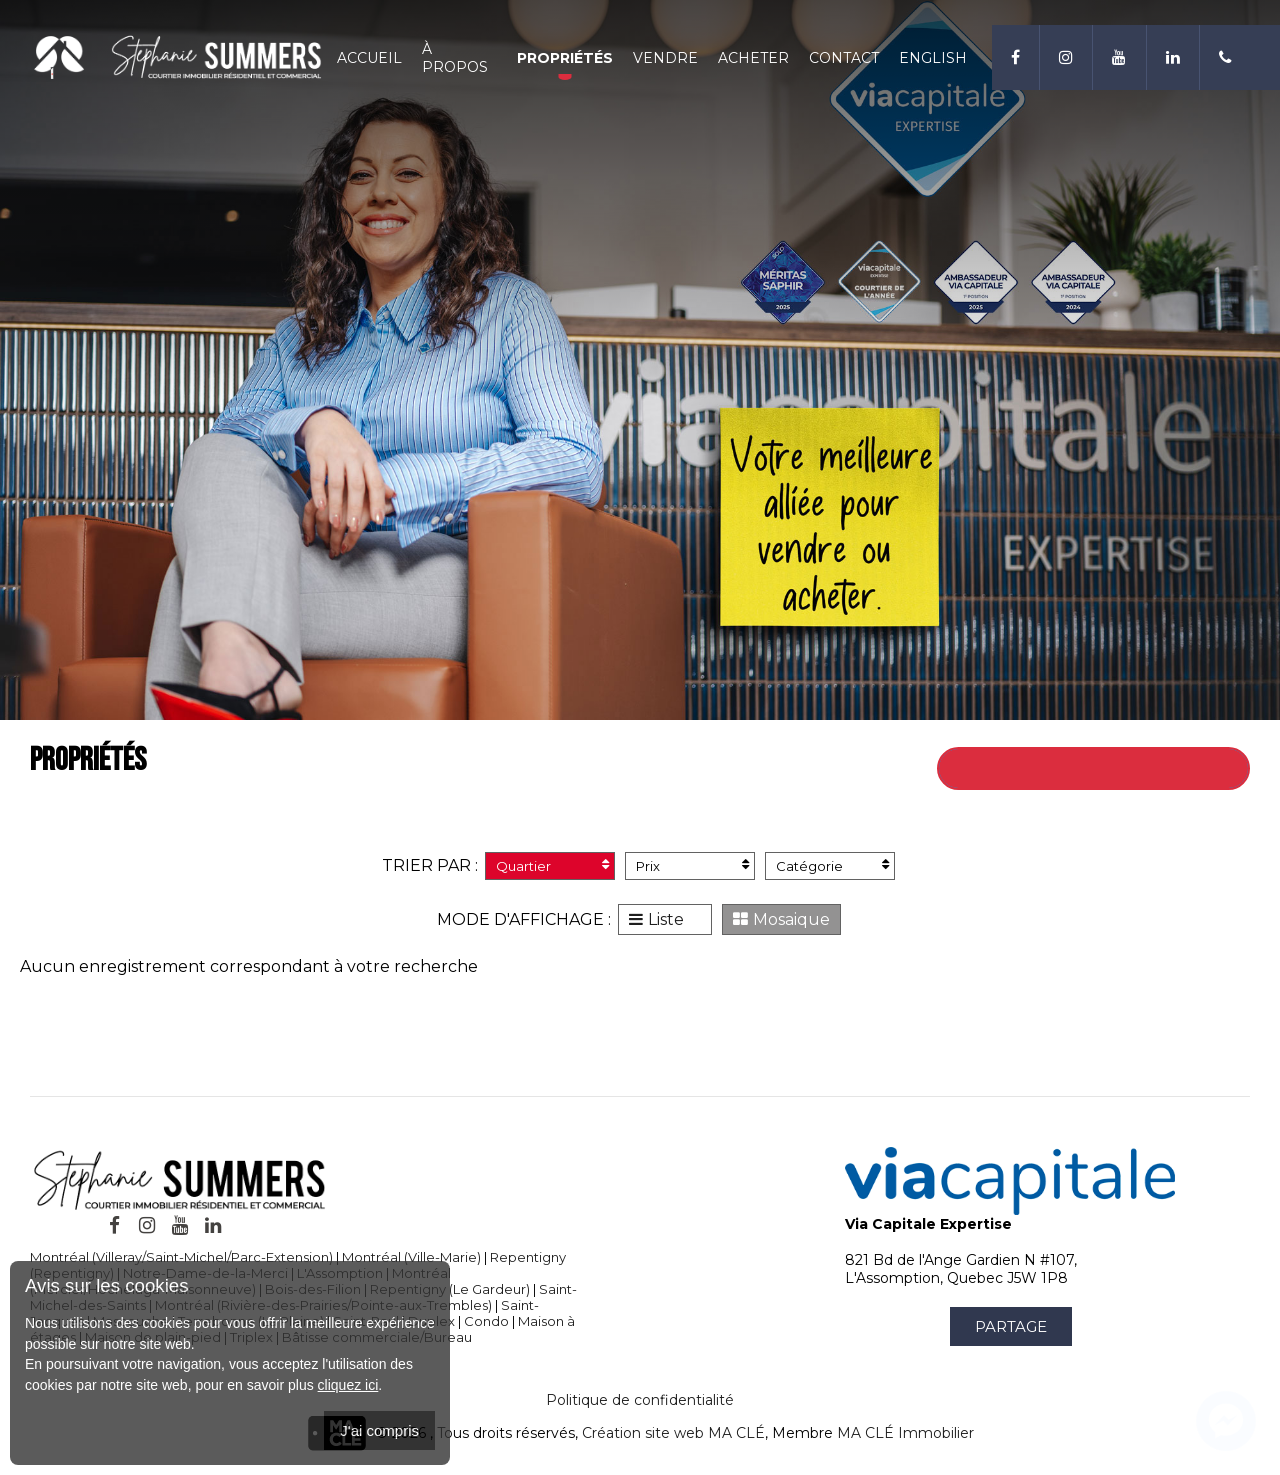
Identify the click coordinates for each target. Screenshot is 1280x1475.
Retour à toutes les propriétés (1120, 768)
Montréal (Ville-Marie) (411, 1257)
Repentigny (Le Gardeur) (450, 1289)
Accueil (366, 63)
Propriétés (555, 63)
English (923, 63)
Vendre (655, 63)
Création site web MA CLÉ (673, 1433)
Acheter (743, 63)
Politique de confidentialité (640, 1400)
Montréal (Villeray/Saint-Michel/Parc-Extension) (181, 1257)
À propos (452, 63)
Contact (834, 63)
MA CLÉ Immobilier (905, 1433)
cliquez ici (348, 1385)
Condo (486, 1321)
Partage (1011, 1326)
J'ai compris (379, 1430)
